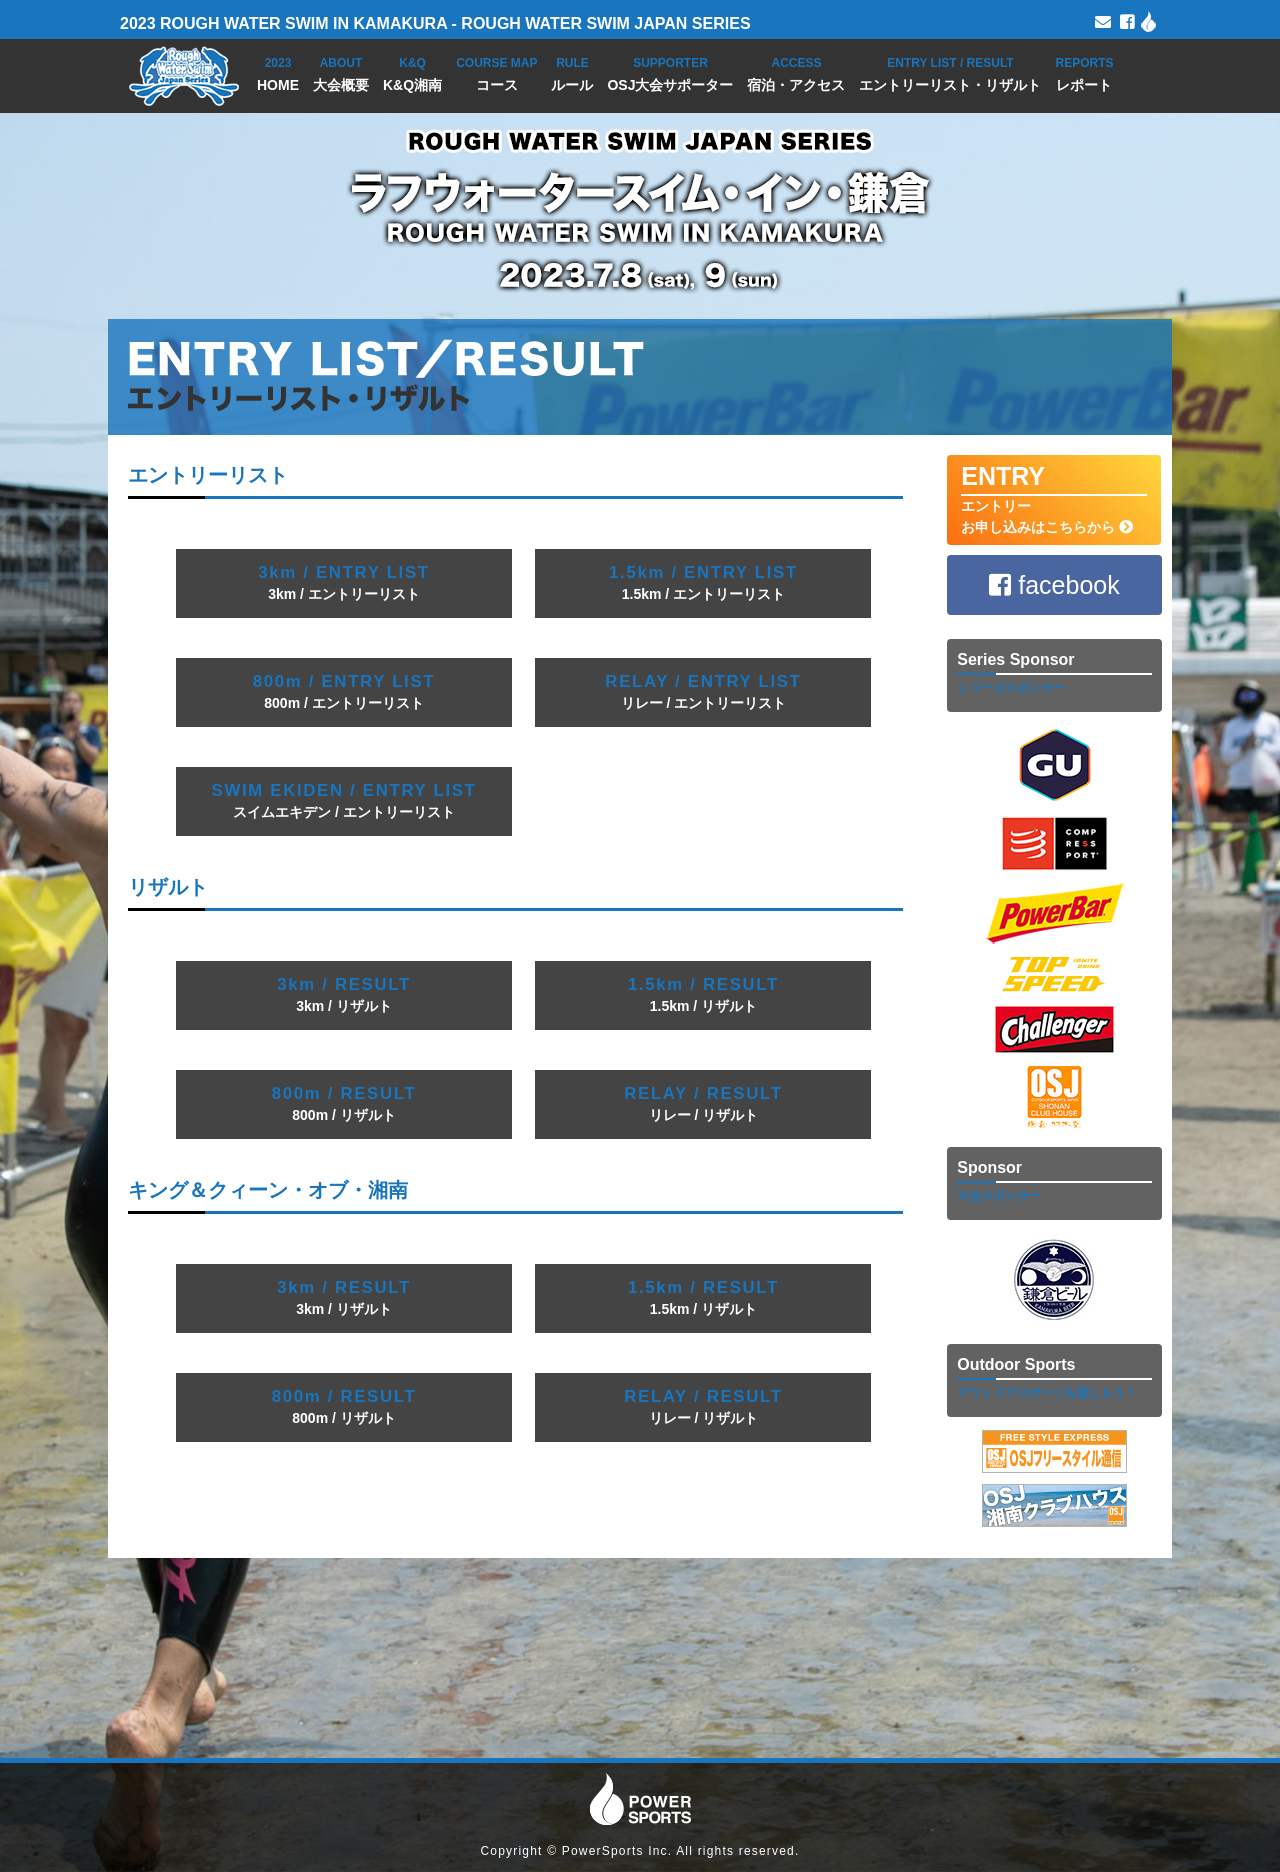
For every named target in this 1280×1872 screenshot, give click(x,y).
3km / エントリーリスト (343, 582)
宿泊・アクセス (796, 72)
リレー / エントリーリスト (703, 691)
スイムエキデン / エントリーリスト (344, 800)
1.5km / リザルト (703, 994)
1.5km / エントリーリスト (703, 582)
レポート (1084, 72)
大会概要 (341, 72)
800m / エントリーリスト (344, 691)
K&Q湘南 (412, 72)
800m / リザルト (344, 1103)
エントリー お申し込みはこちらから (1053, 498)
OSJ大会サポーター (670, 72)
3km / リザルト (344, 994)
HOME (278, 72)
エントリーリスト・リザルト (950, 72)
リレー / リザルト (703, 1103)
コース (496, 72)
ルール (572, 72)
